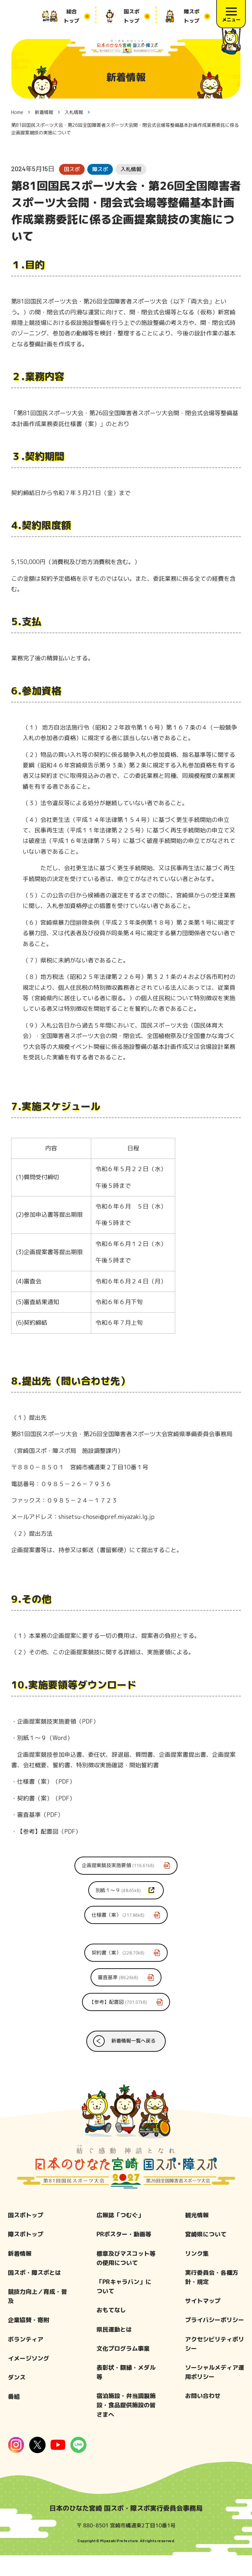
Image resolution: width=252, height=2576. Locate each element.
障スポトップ (25, 2255)
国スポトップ (25, 2236)
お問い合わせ (202, 2416)
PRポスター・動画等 (123, 2255)
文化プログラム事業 (123, 2369)
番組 (14, 2417)
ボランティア (25, 2360)
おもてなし (111, 2331)
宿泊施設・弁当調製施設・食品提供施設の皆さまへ (126, 2425)
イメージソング (28, 2379)
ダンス (17, 2398)
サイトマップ (202, 2321)
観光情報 (197, 2236)
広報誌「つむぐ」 (120, 2236)
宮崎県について (205, 2255)
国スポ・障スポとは (34, 2293)
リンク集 (197, 2274)
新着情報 (20, 2274)
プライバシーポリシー (214, 2341)
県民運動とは (114, 2350)
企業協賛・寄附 (28, 2341)
